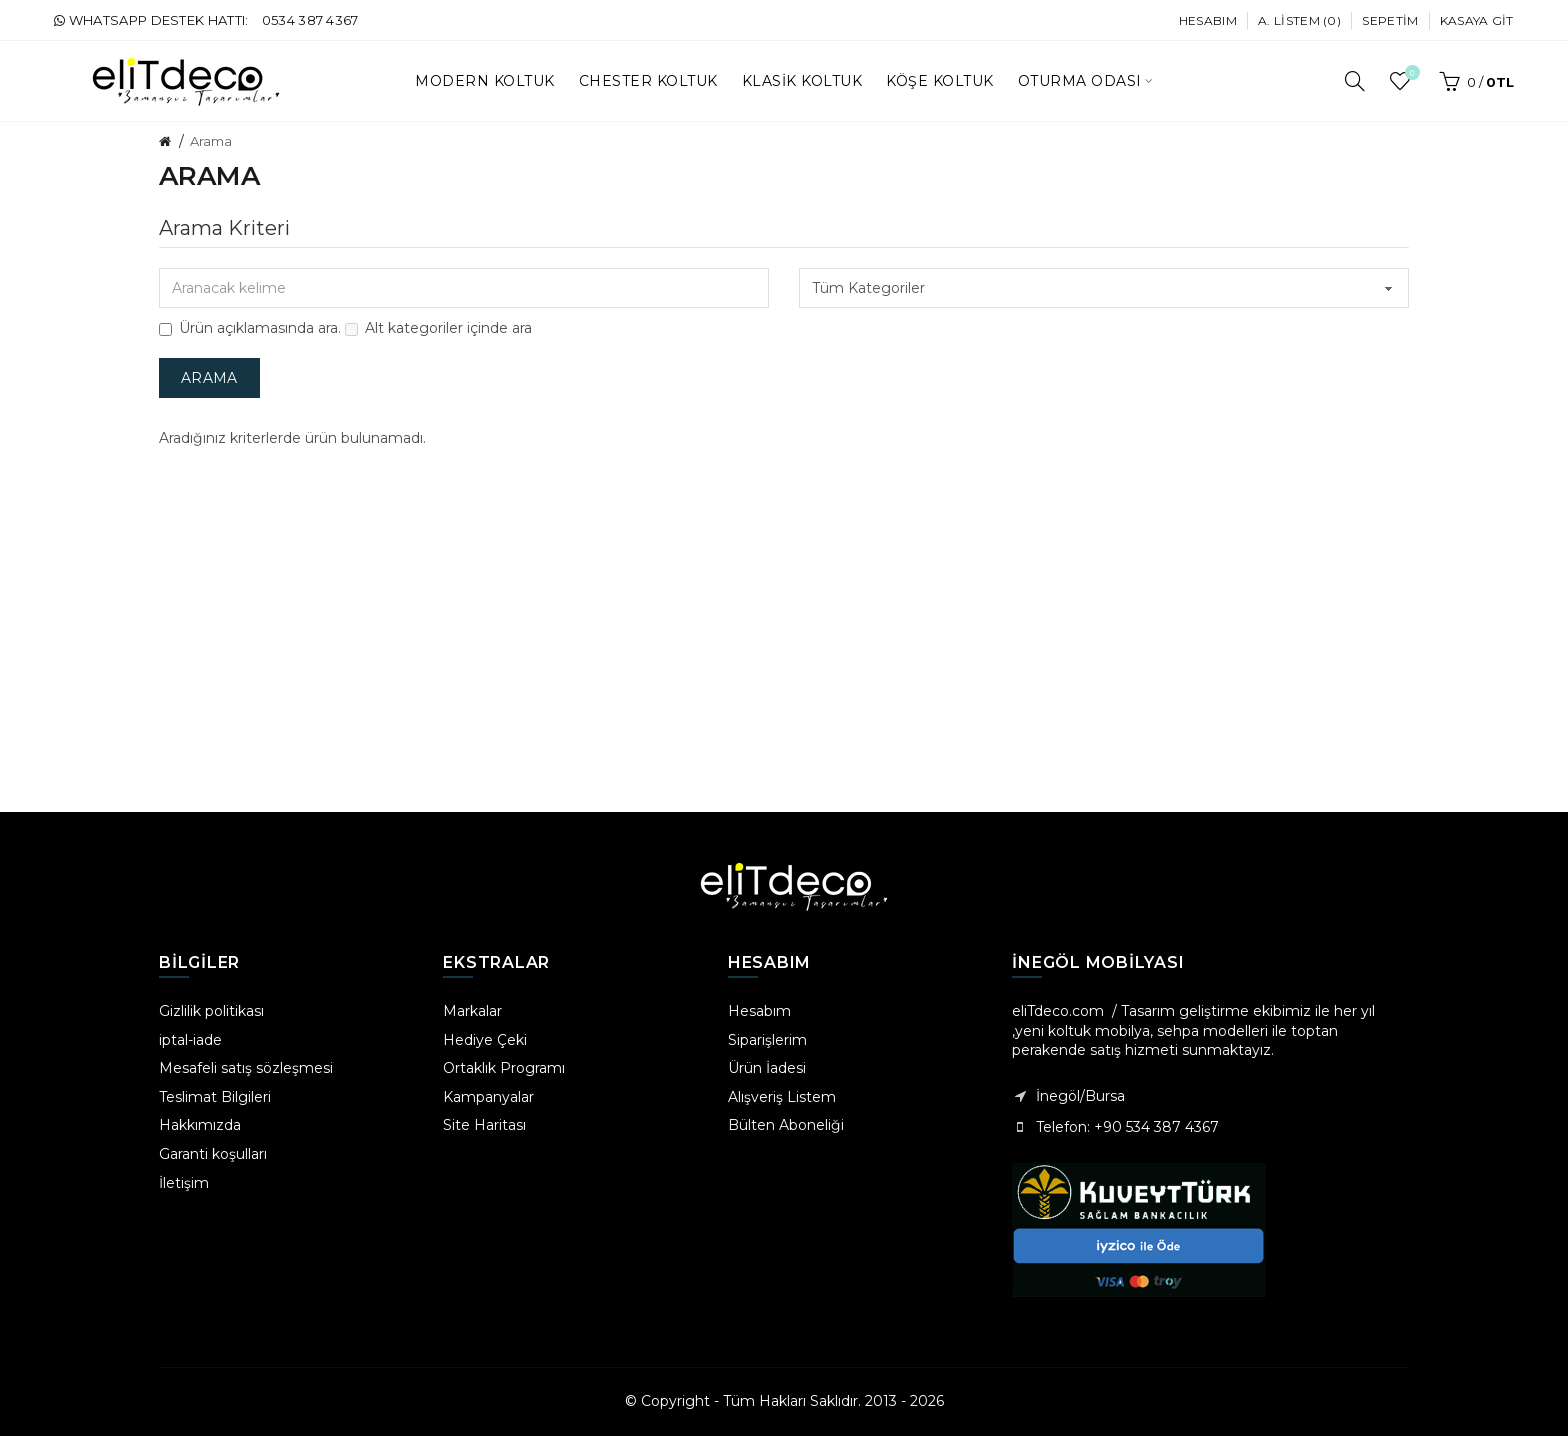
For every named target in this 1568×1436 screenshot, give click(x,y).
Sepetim (1390, 20)
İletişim (184, 1183)
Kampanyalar (488, 1097)
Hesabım (1208, 20)
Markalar (472, 1011)
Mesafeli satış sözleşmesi (246, 1068)
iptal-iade (190, 1040)
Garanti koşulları (213, 1154)
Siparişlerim (767, 1040)
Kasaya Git (1477, 20)
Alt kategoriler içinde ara (438, 328)
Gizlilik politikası (211, 1011)
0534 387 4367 (310, 20)
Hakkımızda (200, 1125)
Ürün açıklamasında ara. (250, 328)
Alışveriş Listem (782, 1097)
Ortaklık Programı (504, 1068)
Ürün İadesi (767, 1068)
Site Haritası (484, 1125)
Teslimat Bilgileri (215, 1097)
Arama (211, 141)
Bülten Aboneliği (786, 1125)
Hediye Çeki (485, 1040)
